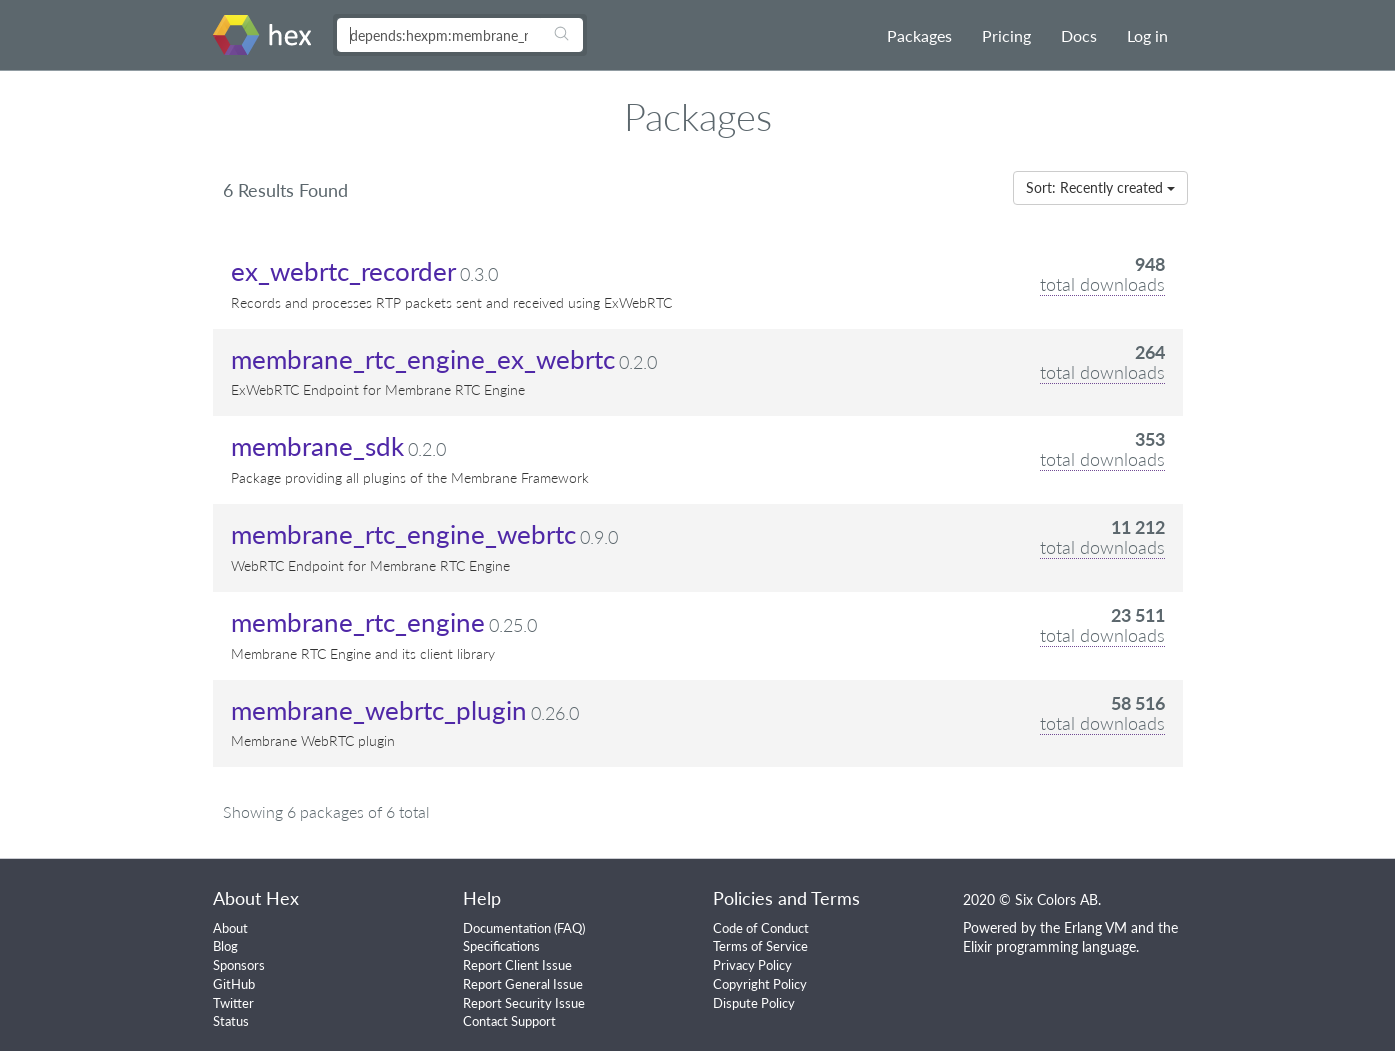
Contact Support (509, 1021)
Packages (919, 35)
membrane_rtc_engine (358, 622)
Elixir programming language (1049, 946)
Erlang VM (1095, 927)
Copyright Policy (760, 984)
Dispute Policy (754, 1003)
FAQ (569, 928)
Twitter (233, 1003)
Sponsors (239, 965)
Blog (225, 946)
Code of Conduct (761, 928)
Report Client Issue (517, 965)
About (230, 928)
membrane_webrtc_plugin (379, 710)
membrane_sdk (317, 446)
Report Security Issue (524, 1003)
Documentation (507, 928)
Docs (1079, 35)
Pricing (1006, 35)
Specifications (501, 946)
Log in (1147, 35)
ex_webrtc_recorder (343, 271)
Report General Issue (523, 984)
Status (231, 1021)
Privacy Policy (752, 965)
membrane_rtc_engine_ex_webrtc (423, 359)
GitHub (234, 984)
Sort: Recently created (1100, 187)
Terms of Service (760, 946)
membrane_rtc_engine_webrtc (403, 534)
